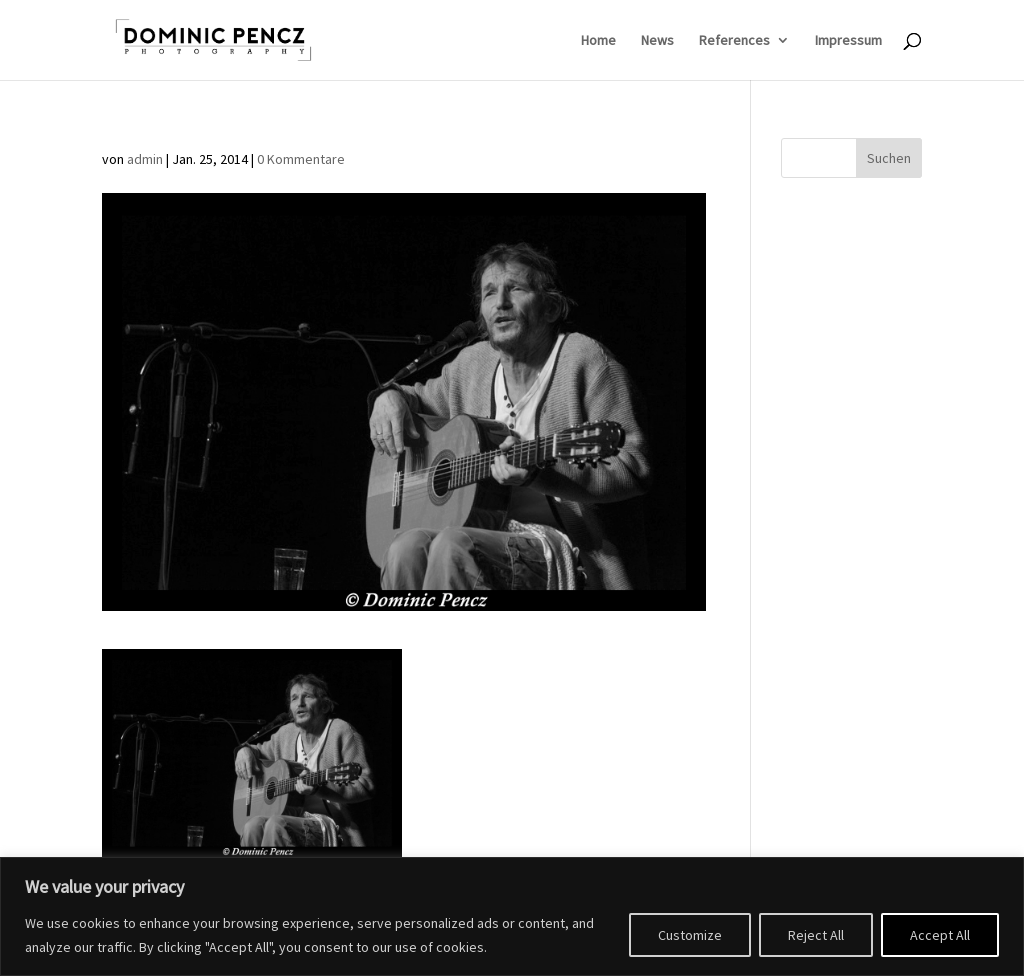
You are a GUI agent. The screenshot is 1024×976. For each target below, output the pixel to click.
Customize (690, 935)
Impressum (848, 41)
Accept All (940, 935)
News (657, 41)
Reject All (816, 935)
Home (598, 41)
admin (145, 159)
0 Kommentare (301, 159)
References (734, 41)
